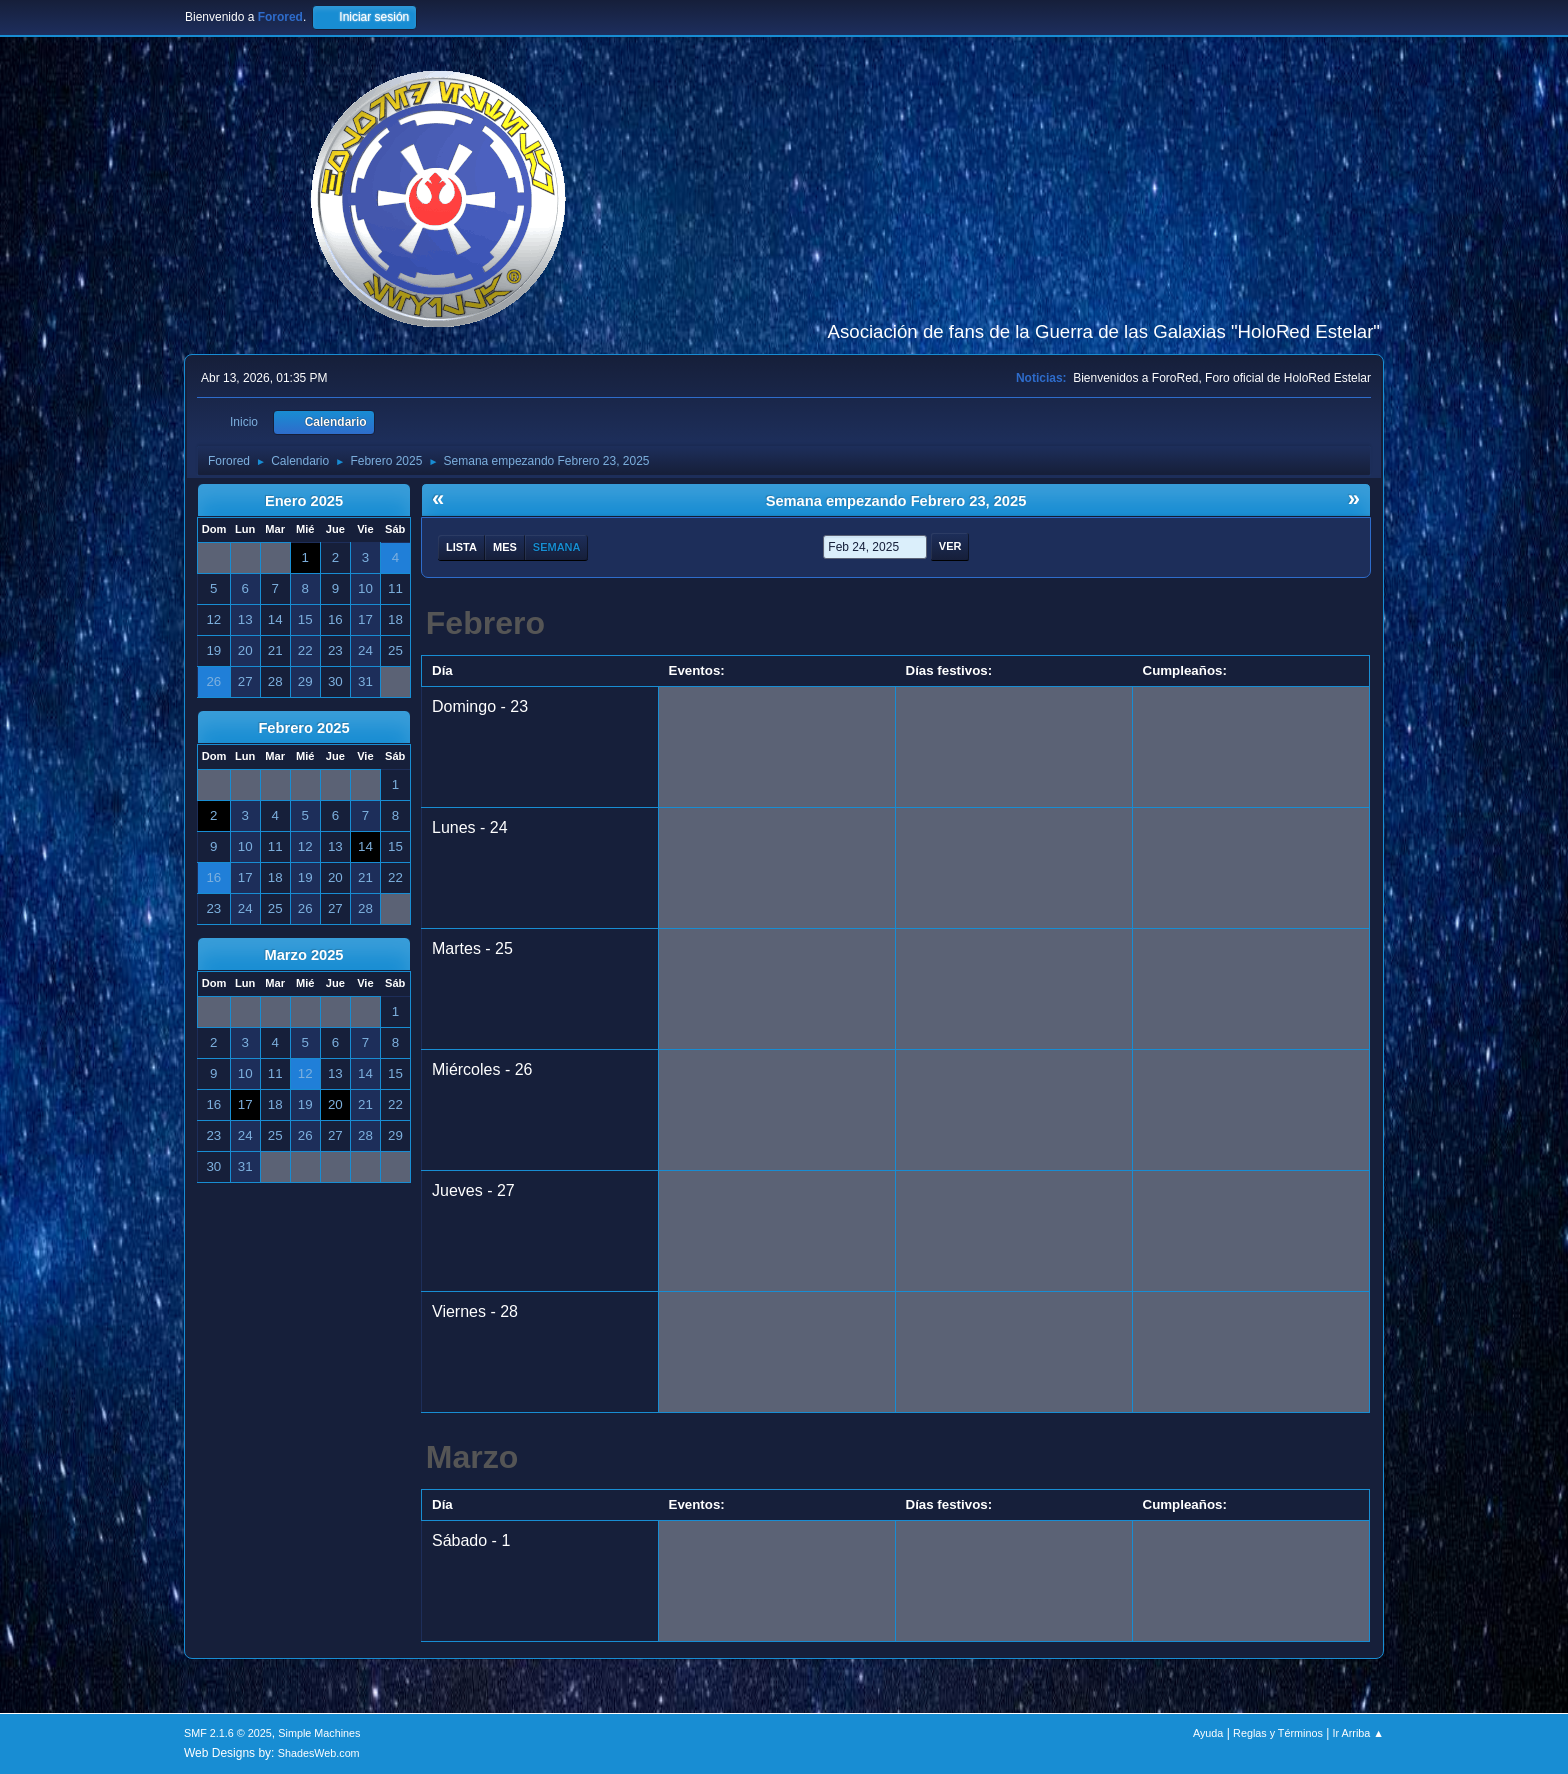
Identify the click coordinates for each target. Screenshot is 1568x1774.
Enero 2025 (304, 501)
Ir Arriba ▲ (1358, 1733)
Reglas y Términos (1278, 1733)
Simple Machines (319, 1733)
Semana (557, 547)
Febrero (485, 623)
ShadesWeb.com (319, 1753)
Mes (505, 547)
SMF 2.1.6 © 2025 (228, 1733)
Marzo (472, 1457)
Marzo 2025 (303, 955)
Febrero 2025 (303, 728)
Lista (461, 547)
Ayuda (1208, 1733)
